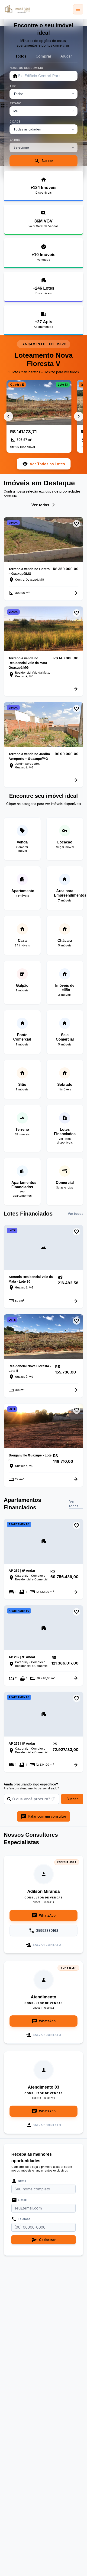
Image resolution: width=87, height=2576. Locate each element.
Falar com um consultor (43, 1816)
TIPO (13, 86)
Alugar (66, 56)
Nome (18, 2181)
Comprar (44, 56)
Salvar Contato (43, 1945)
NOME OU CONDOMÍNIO (26, 68)
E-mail (18, 2200)
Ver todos (43, 505)
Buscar (43, 161)
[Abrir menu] (78, 9)
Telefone (20, 2219)
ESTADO (15, 103)
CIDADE (15, 121)
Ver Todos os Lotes (43, 464)
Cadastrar (44, 2240)
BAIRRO (15, 139)
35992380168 (43, 1930)
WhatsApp (44, 1915)
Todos (20, 56)
